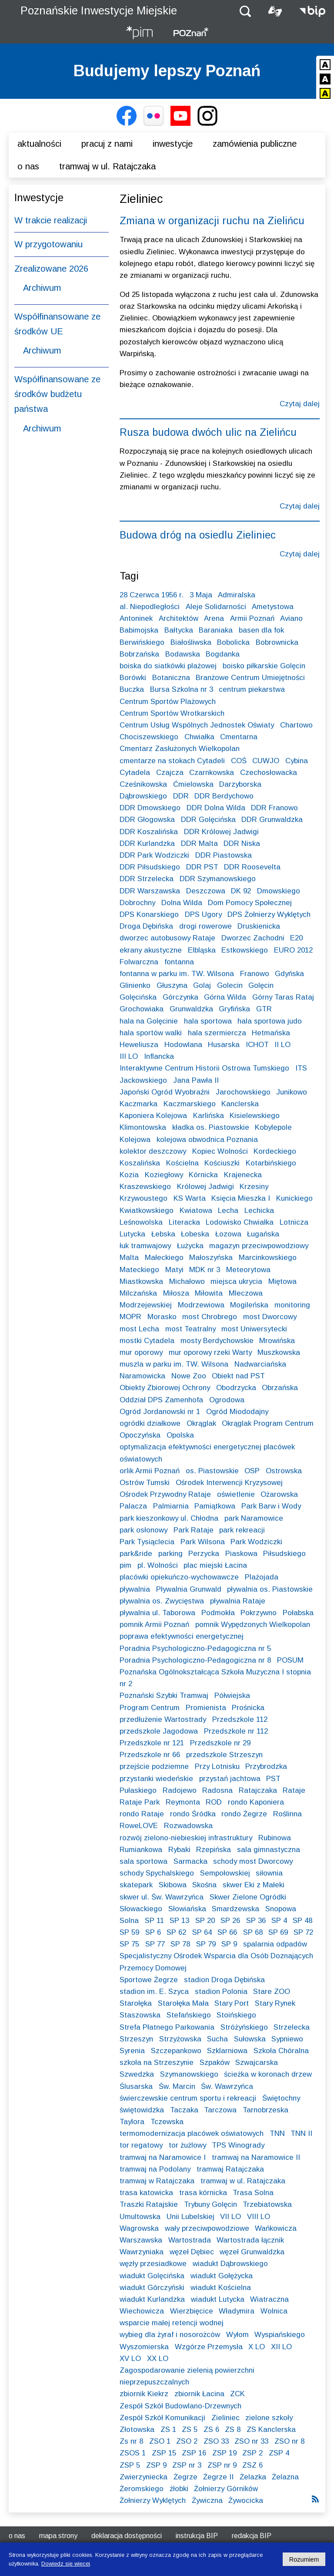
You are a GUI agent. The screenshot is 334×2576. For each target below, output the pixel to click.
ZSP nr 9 (222, 2465)
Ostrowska (284, 1471)
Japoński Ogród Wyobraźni (165, 1092)
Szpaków (215, 2062)
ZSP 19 (224, 2453)
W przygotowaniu (48, 244)
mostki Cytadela (147, 1341)
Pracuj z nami (107, 143)
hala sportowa (208, 1021)
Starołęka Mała (183, 2003)
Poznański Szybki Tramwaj (164, 1695)
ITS (301, 1068)
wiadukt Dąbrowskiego (230, 2263)
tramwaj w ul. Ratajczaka (242, 2181)
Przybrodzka (266, 1766)
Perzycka (203, 1553)
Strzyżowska (180, 2039)
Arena (214, 618)
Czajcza (170, 772)
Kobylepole (273, 1127)
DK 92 (241, 891)
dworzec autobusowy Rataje (167, 938)
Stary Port (231, 2003)
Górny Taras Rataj (283, 997)
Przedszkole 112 (239, 1719)
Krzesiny (254, 1186)
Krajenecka (243, 1175)
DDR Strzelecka (147, 879)
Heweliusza (139, 1045)
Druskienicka (258, 926)
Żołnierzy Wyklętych (153, 2500)
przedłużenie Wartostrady (163, 1719)
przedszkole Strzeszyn (224, 1755)
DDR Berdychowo (224, 796)
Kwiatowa (196, 1210)
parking (170, 1553)
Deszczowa (205, 891)
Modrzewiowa (201, 1305)
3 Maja (201, 595)
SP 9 (229, 1944)
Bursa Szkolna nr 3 (181, 689)
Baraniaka (216, 630)
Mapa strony (58, 2535)
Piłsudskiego (284, 1553)
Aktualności (39, 143)
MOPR (130, 1317)
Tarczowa (220, 2110)
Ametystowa (273, 607)
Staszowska (140, 2015)
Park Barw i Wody (271, 1506)
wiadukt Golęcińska (152, 2276)
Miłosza (176, 1293)
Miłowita (209, 1293)
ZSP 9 (156, 2465)
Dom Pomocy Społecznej (250, 903)
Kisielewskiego (255, 1115)
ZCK (237, 2394)
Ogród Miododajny (237, 1412)
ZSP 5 (130, 2465)
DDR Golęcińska (208, 819)
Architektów (178, 618)
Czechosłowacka (268, 772)
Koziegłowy (164, 1175)
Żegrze (185, 2477)
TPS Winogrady (238, 2145)
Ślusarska (136, 2086)
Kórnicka (203, 1175)
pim (125, 1565)
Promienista (206, 1708)
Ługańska (263, 1234)
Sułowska (250, 2039)
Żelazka (253, 2477)
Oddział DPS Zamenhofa (161, 1400)
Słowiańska (187, 1909)
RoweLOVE (139, 1826)
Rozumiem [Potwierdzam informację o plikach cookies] (304, 2559)
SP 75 (129, 1944)
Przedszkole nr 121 (152, 1743)
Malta (129, 1257)
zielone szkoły (269, 2418)
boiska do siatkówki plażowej (168, 666)
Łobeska (195, 1234)
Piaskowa (241, 1553)
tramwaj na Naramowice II (256, 2157)
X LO (256, 2347)
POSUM (290, 1660)
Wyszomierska (144, 2347)
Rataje (294, 1790)
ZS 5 (189, 2429)
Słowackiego (141, 1909)
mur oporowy (141, 1352)
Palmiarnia (171, 1506)
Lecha (228, 1210)
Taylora (132, 2122)
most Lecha (139, 1329)
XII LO (281, 2347)
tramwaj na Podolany (155, 2169)
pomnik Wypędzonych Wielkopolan (252, 1624)
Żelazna (285, 2477)
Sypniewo (287, 2039)
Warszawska (141, 2240)
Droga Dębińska (146, 926)
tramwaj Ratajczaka (230, 2169)
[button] (245, 10)
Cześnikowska (143, 784)
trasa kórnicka (203, 2193)
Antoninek (136, 618)
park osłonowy (143, 1530)
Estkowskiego (244, 950)
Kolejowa (135, 1139)
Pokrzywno (258, 1613)
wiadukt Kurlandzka (152, 2299)
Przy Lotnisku (217, 1766)
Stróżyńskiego (244, 2027)
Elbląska (202, 950)
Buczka (132, 689)
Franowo (254, 974)
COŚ (239, 761)
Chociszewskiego (149, 737)
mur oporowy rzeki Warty (210, 1352)
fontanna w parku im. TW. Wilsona (177, 974)
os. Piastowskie (212, 1471)
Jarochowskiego (243, 1092)
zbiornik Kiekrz (144, 2394)
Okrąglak (201, 1423)
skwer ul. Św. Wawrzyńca (162, 1897)
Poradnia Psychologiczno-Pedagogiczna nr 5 (195, 1648)
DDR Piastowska (223, 855)
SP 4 (279, 1920)
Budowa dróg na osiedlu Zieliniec (198, 535)
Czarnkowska (211, 772)
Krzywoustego (143, 1198)
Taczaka (184, 2110)
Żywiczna (207, 2500)
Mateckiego (139, 1270)
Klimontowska (143, 1127)
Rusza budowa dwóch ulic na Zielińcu (208, 432)
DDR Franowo (274, 808)
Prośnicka (248, 1708)
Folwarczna (139, 962)
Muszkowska (278, 1352)
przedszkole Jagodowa (159, 1731)
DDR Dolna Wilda (216, 808)
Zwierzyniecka (143, 2477)
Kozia (129, 1175)
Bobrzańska (139, 654)
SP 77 (155, 1944)
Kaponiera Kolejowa (153, 1115)
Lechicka (259, 1210)
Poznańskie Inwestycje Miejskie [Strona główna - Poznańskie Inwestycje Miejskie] (98, 10)
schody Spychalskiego (157, 1873)
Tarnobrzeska (265, 2110)
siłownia (269, 1873)
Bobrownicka (277, 642)
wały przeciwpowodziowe (207, 2228)
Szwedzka (137, 2074)
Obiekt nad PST (238, 1376)
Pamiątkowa (214, 1506)
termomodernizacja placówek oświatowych (192, 2133)
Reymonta (183, 1802)
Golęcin (261, 985)
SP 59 (129, 1932)
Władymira (236, 2311)
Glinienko (135, 985)
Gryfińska (234, 1009)
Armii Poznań (252, 618)
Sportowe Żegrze (149, 1980)
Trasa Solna (253, 2193)
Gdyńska (289, 974)
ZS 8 (232, 2429)
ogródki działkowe (150, 1423)
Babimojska (139, 630)
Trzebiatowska (267, 2204)
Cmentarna (238, 737)
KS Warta (190, 1198)
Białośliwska (190, 642)
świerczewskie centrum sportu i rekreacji (188, 2098)
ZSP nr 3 (186, 2465)
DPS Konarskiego (149, 914)
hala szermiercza (217, 1033)
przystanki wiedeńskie (156, 1779)
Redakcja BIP (251, 2535)
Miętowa (282, 1281)
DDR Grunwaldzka (272, 819)
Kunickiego (294, 1198)
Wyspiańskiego (279, 2334)
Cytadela (135, 772)
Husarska (224, 1045)
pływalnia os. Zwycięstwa (162, 1601)
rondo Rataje (142, 1814)
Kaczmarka (138, 1104)
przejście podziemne (154, 1766)
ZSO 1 (159, 2441)
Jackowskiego (143, 1080)
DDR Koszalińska (149, 832)
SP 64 (202, 1932)
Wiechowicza (142, 2311)
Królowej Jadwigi (205, 1186)
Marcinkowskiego (268, 1257)
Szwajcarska (256, 2062)
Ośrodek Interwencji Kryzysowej (229, 1482)
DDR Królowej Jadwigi (221, 832)
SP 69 (278, 1932)
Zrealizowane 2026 (51, 268)
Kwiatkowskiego (147, 1210)
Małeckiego (164, 1257)
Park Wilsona (202, 1542)
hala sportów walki (151, 1033)
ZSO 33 (216, 2441)
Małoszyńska (211, 1257)
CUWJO (265, 761)
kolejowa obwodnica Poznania (207, 1139)
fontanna (179, 962)
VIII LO (258, 2216)
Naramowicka (142, 1376)
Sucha (217, 2039)
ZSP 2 (252, 2453)
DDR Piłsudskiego (150, 867)
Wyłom (237, 2334)
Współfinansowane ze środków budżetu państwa (57, 394)
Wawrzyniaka (142, 2252)
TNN (277, 2133)
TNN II (301, 2133)
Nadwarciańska (260, 1364)
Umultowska (140, 2216)
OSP (252, 1471)
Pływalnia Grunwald (188, 1589)
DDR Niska (242, 843)
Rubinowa (274, 1838)
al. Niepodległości (150, 607)
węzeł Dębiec (192, 2252)
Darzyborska (240, 784)
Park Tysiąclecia (147, 1542)
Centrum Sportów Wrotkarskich (172, 713)
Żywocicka (245, 2500)
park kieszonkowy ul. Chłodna (169, 1518)
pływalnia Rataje (237, 1601)
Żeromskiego (142, 2489)
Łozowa (228, 1234)
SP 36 (256, 1920)
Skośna (204, 1885)
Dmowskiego (278, 891)
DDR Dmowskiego (150, 808)
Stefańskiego (189, 2015)
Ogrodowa (226, 1400)
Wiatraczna (269, 2299)
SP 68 (253, 1932)
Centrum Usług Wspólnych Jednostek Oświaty (197, 725)
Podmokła (218, 1613)
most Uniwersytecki (254, 1329)
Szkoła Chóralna (281, 2051)
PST (273, 1779)
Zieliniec (225, 2418)
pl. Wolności (157, 1565)
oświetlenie (236, 1494)
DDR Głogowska (147, 819)
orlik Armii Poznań (150, 1471)
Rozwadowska (188, 1826)
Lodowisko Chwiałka (240, 1222)
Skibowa (173, 1885)
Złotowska (137, 2429)
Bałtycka (178, 630)
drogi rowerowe (205, 926)
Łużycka (190, 1246)
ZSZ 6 (252, 2465)
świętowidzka (142, 2110)
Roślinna (287, 1814)
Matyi (174, 1270)
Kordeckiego (275, 1151)
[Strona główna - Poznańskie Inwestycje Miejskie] (139, 33)
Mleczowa (246, 1293)
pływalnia (135, 1589)
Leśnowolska (141, 1222)
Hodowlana (183, 1045)
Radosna (217, 1790)
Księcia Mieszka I (240, 1198)
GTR (264, 1009)
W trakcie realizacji (50, 220)
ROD (214, 1802)
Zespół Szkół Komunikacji (162, 2418)
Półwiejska (232, 1695)
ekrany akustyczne (151, 950)
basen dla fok (261, 630)
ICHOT (257, 1045)
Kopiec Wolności (220, 1151)
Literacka (184, 1222)
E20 (296, 938)
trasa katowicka (146, 2193)
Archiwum (42, 288)
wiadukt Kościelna (220, 2287)
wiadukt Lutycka (217, 2299)
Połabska (298, 1613)
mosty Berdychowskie (217, 1341)
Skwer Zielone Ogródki (248, 1897)
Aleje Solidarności (216, 607)
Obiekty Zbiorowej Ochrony (165, 1388)
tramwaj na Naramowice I (163, 2157)
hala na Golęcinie (149, 1021)
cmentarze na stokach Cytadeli (172, 761)
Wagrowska (139, 2228)
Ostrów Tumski (145, 1482)
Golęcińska (138, 997)
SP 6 (153, 1932)
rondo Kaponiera (256, 1802)
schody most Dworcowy (253, 1861)
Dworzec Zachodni (252, 938)
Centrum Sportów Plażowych (168, 701)
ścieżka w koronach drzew (268, 2074)
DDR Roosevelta (252, 867)
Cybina (296, 761)
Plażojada (261, 1577)
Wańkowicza (276, 2228)
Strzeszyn (136, 2039)
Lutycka (132, 1234)
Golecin (230, 985)
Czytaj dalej (300, 404)
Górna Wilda (225, 997)
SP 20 (205, 1920)
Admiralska (236, 595)
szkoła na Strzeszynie (157, 2062)
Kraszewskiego (145, 1186)
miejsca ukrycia (236, 1281)
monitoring (292, 1305)
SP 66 (227, 1932)
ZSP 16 (194, 2453)
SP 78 (180, 1944)
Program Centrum (150, 1708)
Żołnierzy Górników (226, 2489)
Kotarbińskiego (271, 1163)
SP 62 (176, 1932)
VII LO (230, 2216)
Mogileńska (249, 1305)
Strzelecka (292, 2027)
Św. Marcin (177, 2086)
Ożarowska (279, 1494)
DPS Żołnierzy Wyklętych (269, 914)
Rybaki (179, 1849)
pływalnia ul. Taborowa (157, 1613)
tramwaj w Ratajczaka (157, 2181)
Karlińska (208, 1115)
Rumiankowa (141, 1849)
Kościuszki (222, 1163)
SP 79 (206, 1944)
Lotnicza (294, 1222)
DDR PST (202, 867)
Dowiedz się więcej (65, 2563)
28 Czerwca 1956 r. (152, 595)
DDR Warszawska (150, 891)
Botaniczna (171, 677)
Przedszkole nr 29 (220, 1743)
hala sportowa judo (269, 1021)
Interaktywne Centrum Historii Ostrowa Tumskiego (204, 1068)
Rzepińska (213, 1849)
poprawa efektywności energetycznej (182, 1636)
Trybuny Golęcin (210, 2204)
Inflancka (159, 1056)
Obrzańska (280, 1388)
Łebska (163, 1234)
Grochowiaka (142, 1009)
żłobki (179, 2489)
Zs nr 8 (131, 2441)
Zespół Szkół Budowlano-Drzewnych (180, 2406)
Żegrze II (218, 2477)
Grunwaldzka (191, 1009)
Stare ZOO (271, 1991)
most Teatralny (190, 1329)
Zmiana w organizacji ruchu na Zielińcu (212, 220)
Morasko (162, 1317)
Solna (129, 1920)
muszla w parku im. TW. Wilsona (174, 1364)
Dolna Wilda (181, 903)
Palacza (133, 1506)
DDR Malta (199, 843)
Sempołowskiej (225, 1873)
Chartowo (296, 725)
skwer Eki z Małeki (253, 1885)
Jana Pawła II (196, 1080)
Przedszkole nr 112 (236, 1731)
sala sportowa (143, 1861)
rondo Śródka (193, 1814)
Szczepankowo (176, 2051)
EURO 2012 (293, 950)
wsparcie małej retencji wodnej (172, 2323)
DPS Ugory (203, 914)
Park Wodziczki (256, 1542)
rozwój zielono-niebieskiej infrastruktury (186, 1838)
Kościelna (182, 1163)
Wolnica (274, 2311)
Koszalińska (140, 1163)
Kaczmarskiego (190, 1104)
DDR (181, 796)
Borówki (133, 677)
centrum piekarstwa (252, 689)
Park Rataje (194, 1530)
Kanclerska (240, 1104)
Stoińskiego (236, 2015)
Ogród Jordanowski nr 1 (160, 1412)
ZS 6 (211, 2429)
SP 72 (303, 1932)
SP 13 (179, 1920)
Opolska (180, 1435)
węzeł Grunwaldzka (252, 2252)
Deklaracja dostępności (126, 2535)
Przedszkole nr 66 (150, 1755)
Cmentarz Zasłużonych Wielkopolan (180, 748)
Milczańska (138, 1293)
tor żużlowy (187, 2145)
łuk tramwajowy (145, 1246)
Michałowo (187, 1281)
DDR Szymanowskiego (218, 879)
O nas (28, 166)
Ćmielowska (193, 784)
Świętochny (281, 2098)
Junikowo (291, 1092)
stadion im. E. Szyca (154, 1991)
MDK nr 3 (204, 1270)
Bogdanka (223, 654)
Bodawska (182, 654)
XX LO (157, 2358)
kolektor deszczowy (153, 1151)
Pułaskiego (138, 1790)
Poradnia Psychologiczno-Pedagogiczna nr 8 (195, 1660)
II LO (282, 1045)
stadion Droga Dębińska (224, 1980)
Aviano (291, 618)
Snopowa (280, 1909)
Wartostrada (189, 2240)
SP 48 (302, 1920)
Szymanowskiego (189, 2074)
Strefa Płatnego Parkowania (167, 2027)
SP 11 (154, 1920)
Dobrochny (137, 903)
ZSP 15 (164, 2453)
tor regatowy (141, 2145)
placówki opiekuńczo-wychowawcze (179, 1577)
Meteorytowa (248, 1270)
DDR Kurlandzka (147, 843)
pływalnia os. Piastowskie (270, 1589)
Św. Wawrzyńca (227, 2086)
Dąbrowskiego (143, 796)
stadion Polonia (221, 1991)
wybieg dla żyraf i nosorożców (170, 2334)
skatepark (136, 1885)
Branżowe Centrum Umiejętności (250, 677)
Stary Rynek (275, 2003)
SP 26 (230, 1920)
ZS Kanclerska (271, 2429)
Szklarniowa (227, 2051)
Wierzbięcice (191, 2311)
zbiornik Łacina (199, 2394)
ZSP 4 (279, 2453)
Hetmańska (271, 1033)
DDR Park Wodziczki (154, 855)
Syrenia (132, 2051)
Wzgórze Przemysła (209, 2347)
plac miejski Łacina (215, 1565)
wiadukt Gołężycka (221, 2276)
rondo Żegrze (244, 1814)
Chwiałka (199, 737)
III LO (129, 1056)
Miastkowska (141, 1281)
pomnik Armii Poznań (154, 1624)
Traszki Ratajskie (149, 2204)
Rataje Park (140, 1802)
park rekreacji (242, 1530)
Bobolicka (233, 642)
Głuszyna (172, 985)
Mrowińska (277, 1341)
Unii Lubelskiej (190, 2216)
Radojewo (180, 1790)
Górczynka (180, 997)
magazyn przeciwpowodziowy (258, 1246)
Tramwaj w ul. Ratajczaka (107, 166)
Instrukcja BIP (197, 2535)
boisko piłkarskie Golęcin (264, 666)
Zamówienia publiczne (255, 143)
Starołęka (136, 2003)
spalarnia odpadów (275, 1944)
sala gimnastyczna (268, 1849)
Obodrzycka (236, 1388)
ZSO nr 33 (251, 2441)
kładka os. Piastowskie (210, 1127)
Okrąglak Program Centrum (268, 1423)
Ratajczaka (258, 1790)
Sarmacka (190, 1861)
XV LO (130, 2358)
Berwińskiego (142, 642)
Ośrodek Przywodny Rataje (165, 1494)
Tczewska (167, 2122)
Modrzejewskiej (146, 1305)
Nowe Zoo (188, 1376)
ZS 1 (168, 2429)
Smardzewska (235, 1909)
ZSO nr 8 (289, 2441)
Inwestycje (173, 143)
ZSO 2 (186, 2441)
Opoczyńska (140, 1435)
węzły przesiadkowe (153, 2263)
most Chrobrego (209, 1317)
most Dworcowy (270, 1317)
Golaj (202, 985)
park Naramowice (253, 1518)
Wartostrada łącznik (250, 2240)
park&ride (136, 1553)
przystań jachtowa (230, 1779)
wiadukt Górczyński (152, 2287)
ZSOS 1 (133, 2453)
